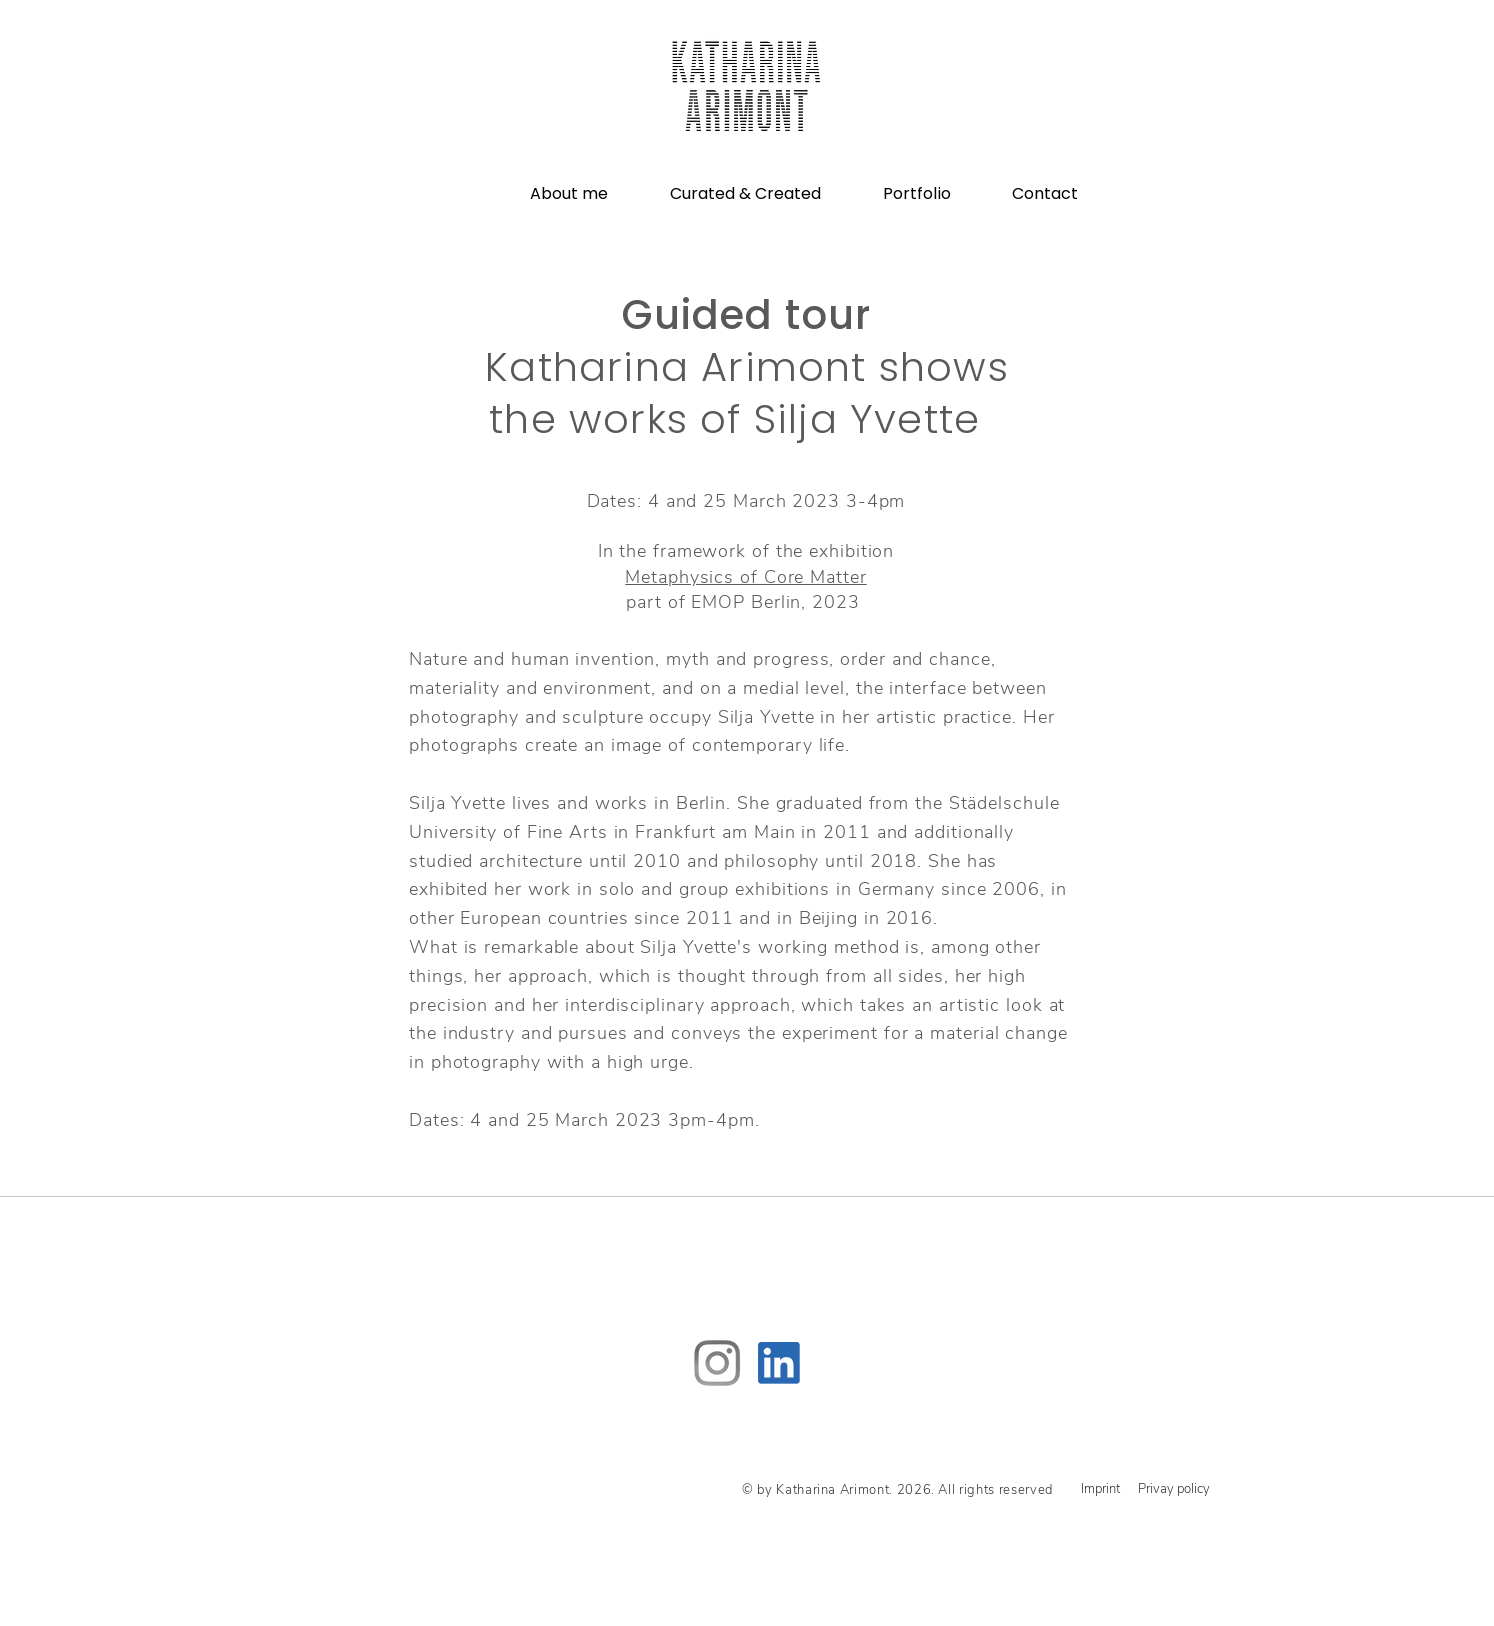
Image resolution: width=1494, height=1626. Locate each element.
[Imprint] (1100, 1489)
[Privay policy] (1174, 1489)
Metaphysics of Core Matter (745, 577)
